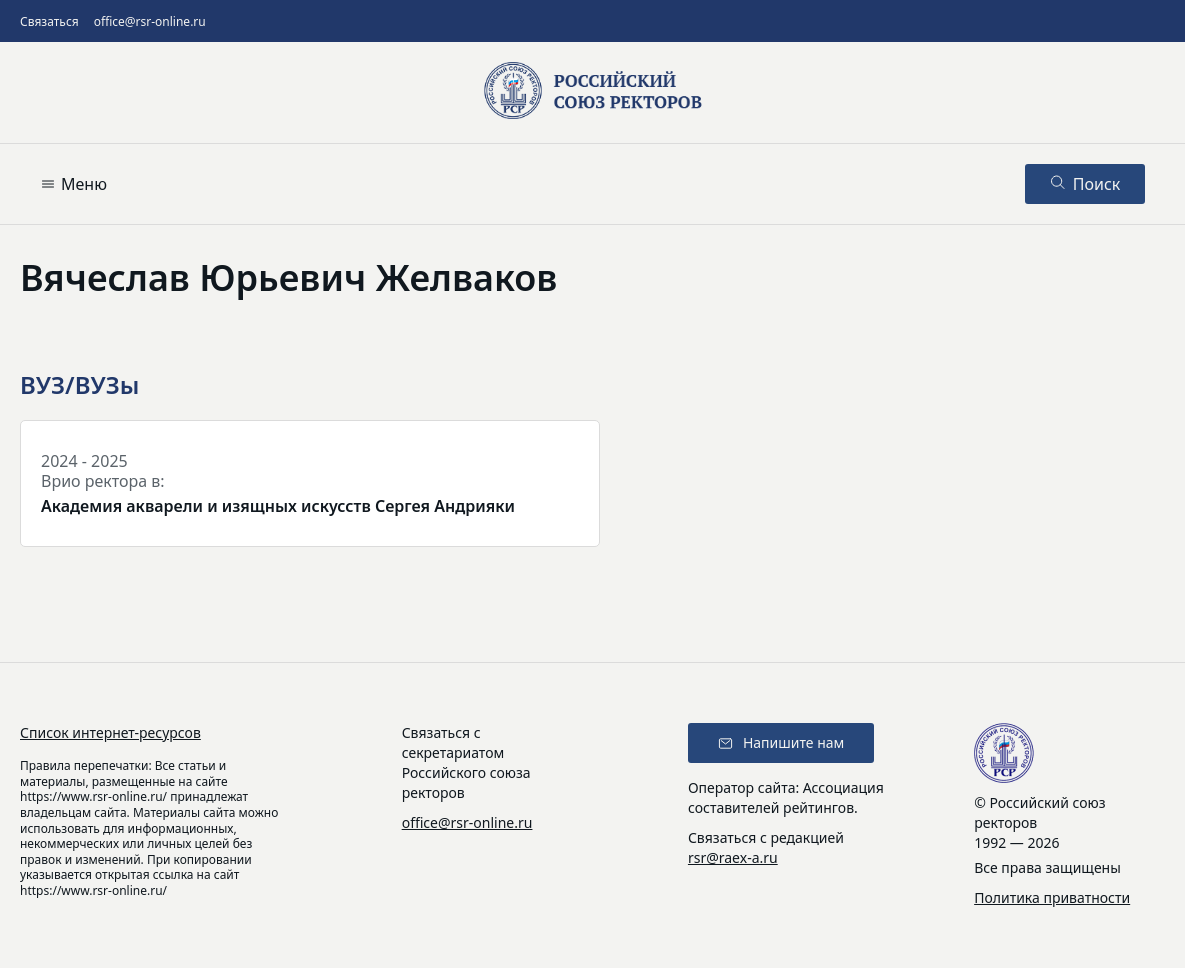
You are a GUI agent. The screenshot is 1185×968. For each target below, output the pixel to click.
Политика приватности (1052, 897)
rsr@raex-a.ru (733, 857)
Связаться (49, 21)
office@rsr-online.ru (150, 21)
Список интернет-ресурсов (110, 732)
